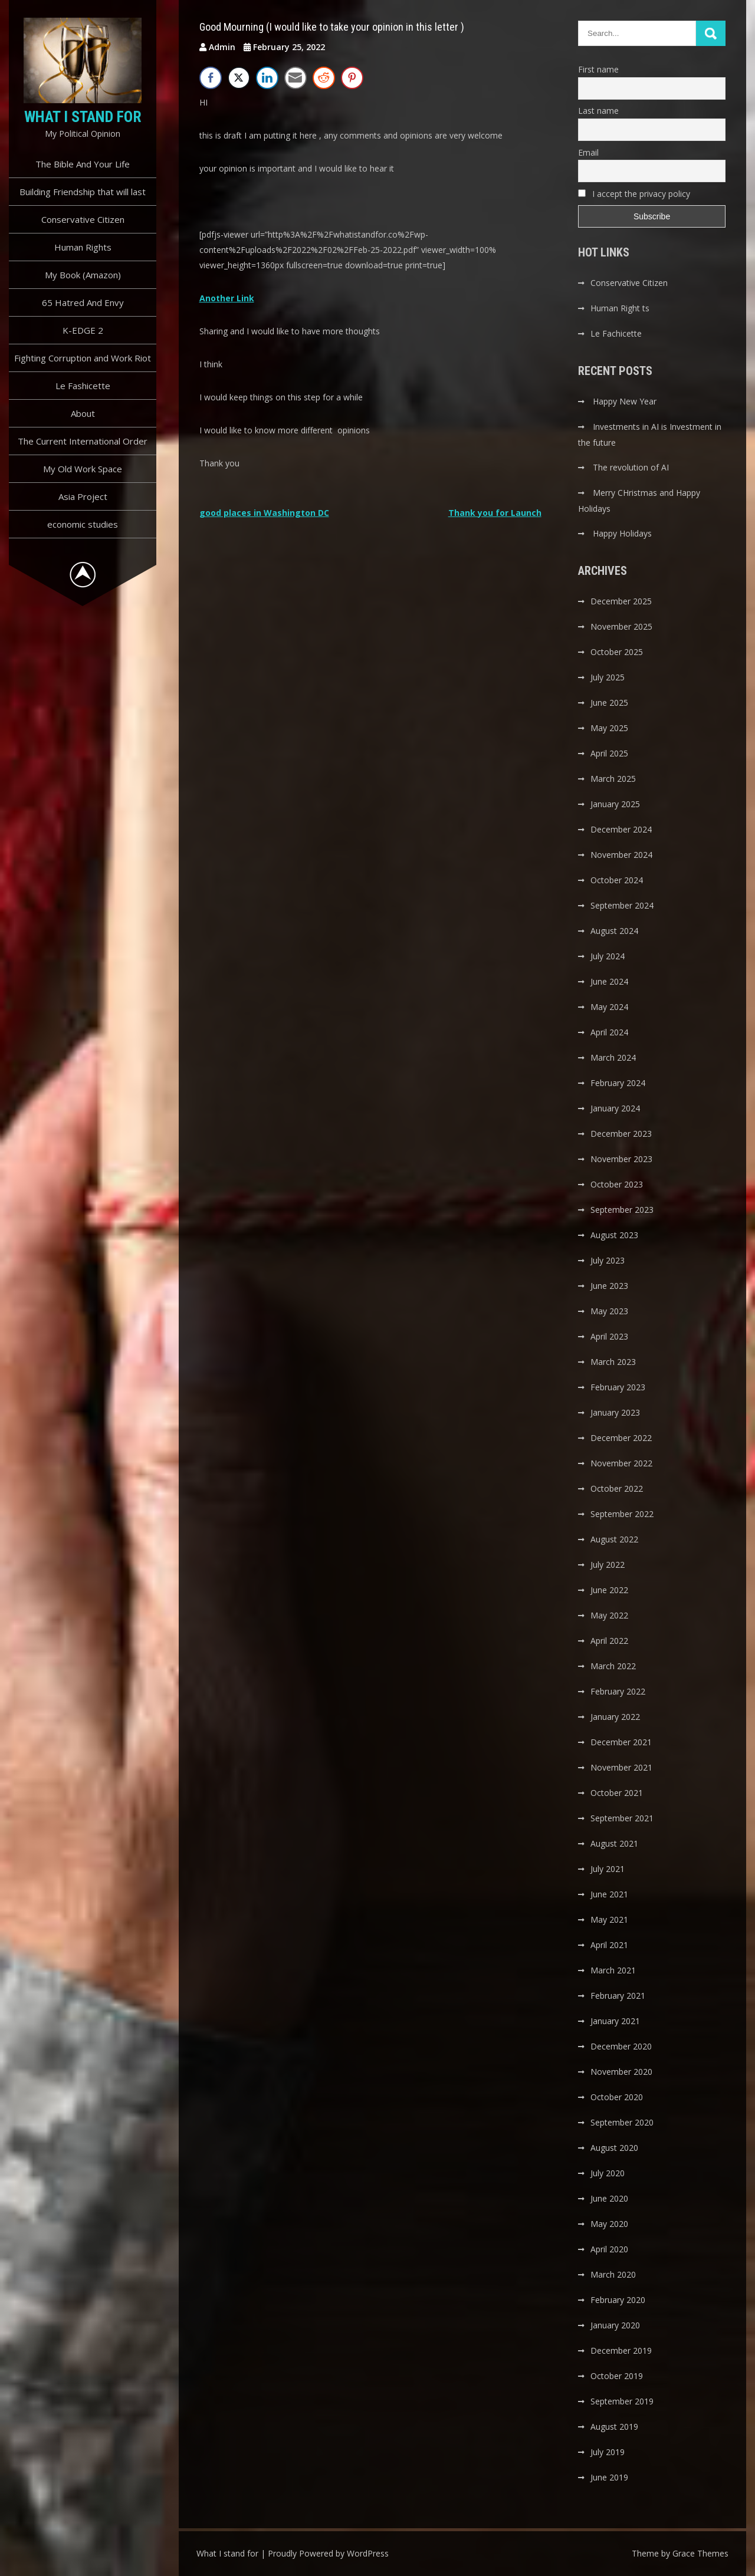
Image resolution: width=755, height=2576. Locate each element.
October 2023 (616, 1184)
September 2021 (622, 1818)
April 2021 (609, 1944)
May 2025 (609, 727)
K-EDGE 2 (83, 330)
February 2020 (617, 2299)
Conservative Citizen (82, 219)
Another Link (226, 298)
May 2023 (609, 1311)
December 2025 (621, 601)
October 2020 (616, 2097)
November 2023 (621, 1158)
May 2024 (609, 1006)
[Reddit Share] (324, 78)
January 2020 (615, 2325)
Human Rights (82, 247)
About (83, 413)
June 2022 (609, 1589)
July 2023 (607, 1260)
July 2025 (607, 677)
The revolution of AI (631, 467)
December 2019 (621, 2350)
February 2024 (617, 1082)
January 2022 (615, 1716)
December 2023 (621, 1133)
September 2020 (622, 2122)
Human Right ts (619, 308)
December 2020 (621, 2046)
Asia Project (82, 496)
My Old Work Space (82, 469)
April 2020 (609, 2249)
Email (588, 152)
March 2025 (613, 778)
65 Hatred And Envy (83, 302)
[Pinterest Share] (352, 78)
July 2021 (607, 1868)
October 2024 (616, 880)
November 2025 (621, 626)
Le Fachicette (616, 333)
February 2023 (617, 1387)
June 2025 (609, 702)
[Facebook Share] (210, 78)
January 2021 (615, 2020)
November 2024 (621, 854)
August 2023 (614, 1235)
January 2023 (615, 1412)
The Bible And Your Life (82, 164)
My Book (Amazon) (83, 275)
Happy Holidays (622, 533)
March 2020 (613, 2274)
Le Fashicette (82, 386)
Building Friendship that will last (82, 192)
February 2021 (617, 1995)
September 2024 (622, 905)
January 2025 (615, 804)
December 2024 (621, 829)
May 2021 (609, 1919)
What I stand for (83, 117)
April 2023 (609, 1336)
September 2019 (622, 2401)
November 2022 (621, 1463)
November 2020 (621, 2071)
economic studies (82, 524)
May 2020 (609, 2223)
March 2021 (613, 1970)
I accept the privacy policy (634, 193)
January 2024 (615, 1108)
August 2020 (614, 2147)
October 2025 (616, 651)
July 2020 (607, 2173)
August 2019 (614, 2426)
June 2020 (609, 2198)
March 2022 (613, 1666)
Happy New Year (624, 401)
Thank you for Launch (494, 512)
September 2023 (622, 1209)
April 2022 (609, 1640)
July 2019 (607, 2451)
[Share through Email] (295, 78)
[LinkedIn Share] (267, 78)
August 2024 (614, 930)
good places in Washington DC (264, 512)
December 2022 (621, 1437)
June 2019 (609, 2477)
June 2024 (609, 981)
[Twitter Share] (239, 78)
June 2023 (609, 1285)
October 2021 (616, 1792)
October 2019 (616, 2375)
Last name (598, 110)
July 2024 (607, 956)
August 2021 (614, 1843)
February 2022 (617, 1691)
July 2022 (607, 1564)
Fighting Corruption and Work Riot (82, 358)
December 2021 (621, 1742)
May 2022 (609, 1615)
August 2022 (614, 1539)
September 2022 (622, 1513)
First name (598, 69)
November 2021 (621, 1767)
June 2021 (609, 1894)
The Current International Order (82, 441)
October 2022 (616, 1488)
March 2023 (613, 1361)
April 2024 (609, 1032)
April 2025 (609, 753)
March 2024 (613, 1057)
